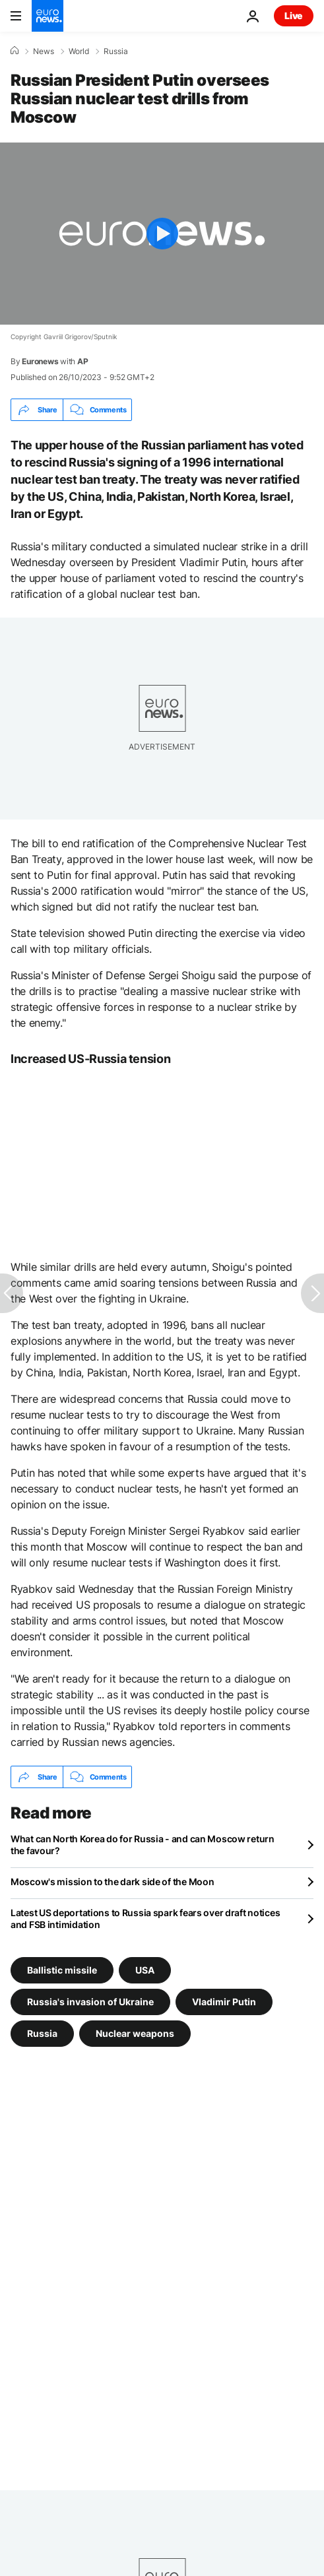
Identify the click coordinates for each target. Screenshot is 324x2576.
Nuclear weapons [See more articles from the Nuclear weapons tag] (135, 2033)
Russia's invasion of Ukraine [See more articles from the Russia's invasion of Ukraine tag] (90, 2001)
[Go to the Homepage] (47, 16)
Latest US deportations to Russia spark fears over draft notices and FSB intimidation (145, 1918)
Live (293, 15)
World (79, 51)
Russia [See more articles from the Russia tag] (42, 2033)
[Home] (14, 50)
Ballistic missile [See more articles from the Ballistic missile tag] (62, 1970)
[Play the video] (162, 234)
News (43, 51)
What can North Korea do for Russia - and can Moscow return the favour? (143, 1844)
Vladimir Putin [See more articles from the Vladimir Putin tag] (224, 2001)
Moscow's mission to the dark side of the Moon (112, 1881)
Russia (116, 51)
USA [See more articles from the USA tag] (144, 1970)
